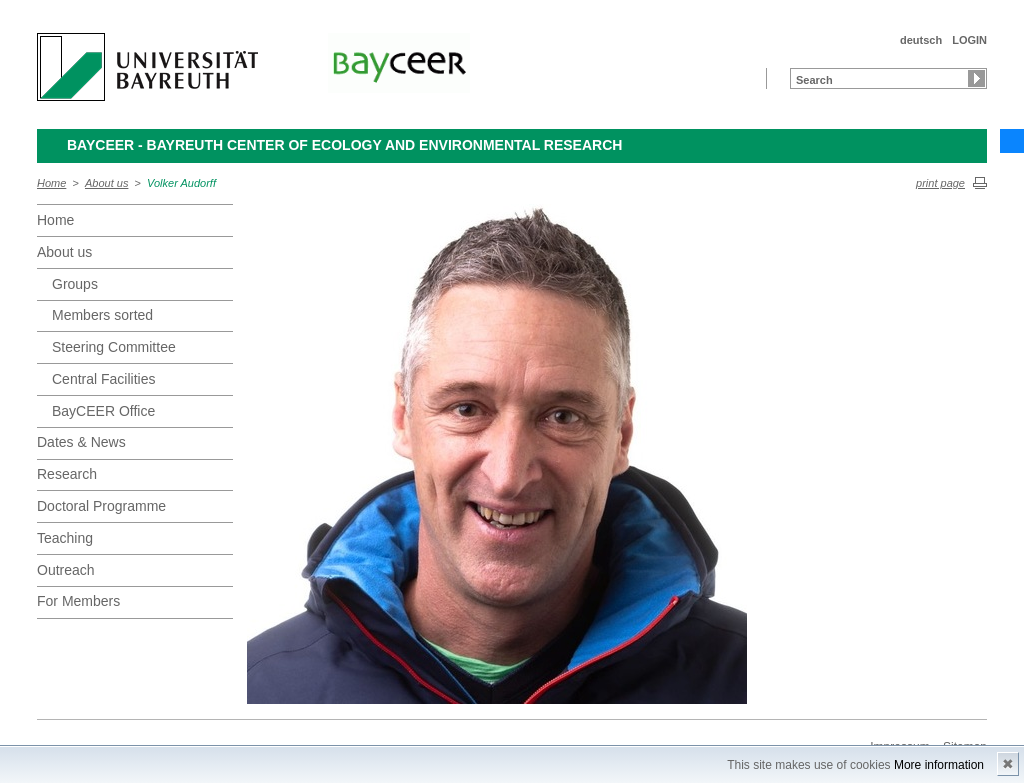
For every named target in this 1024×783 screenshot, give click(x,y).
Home (51, 183)
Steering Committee (114, 347)
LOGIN (969, 40)
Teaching (65, 538)
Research (67, 474)
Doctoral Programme (101, 506)
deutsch (921, 40)
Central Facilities (103, 379)
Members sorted (102, 315)
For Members (78, 601)
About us (106, 183)
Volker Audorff (181, 183)
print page (940, 183)
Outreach (66, 570)
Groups (75, 284)
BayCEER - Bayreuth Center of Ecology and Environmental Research (344, 145)
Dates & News (81, 442)
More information (939, 765)
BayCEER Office (103, 411)
